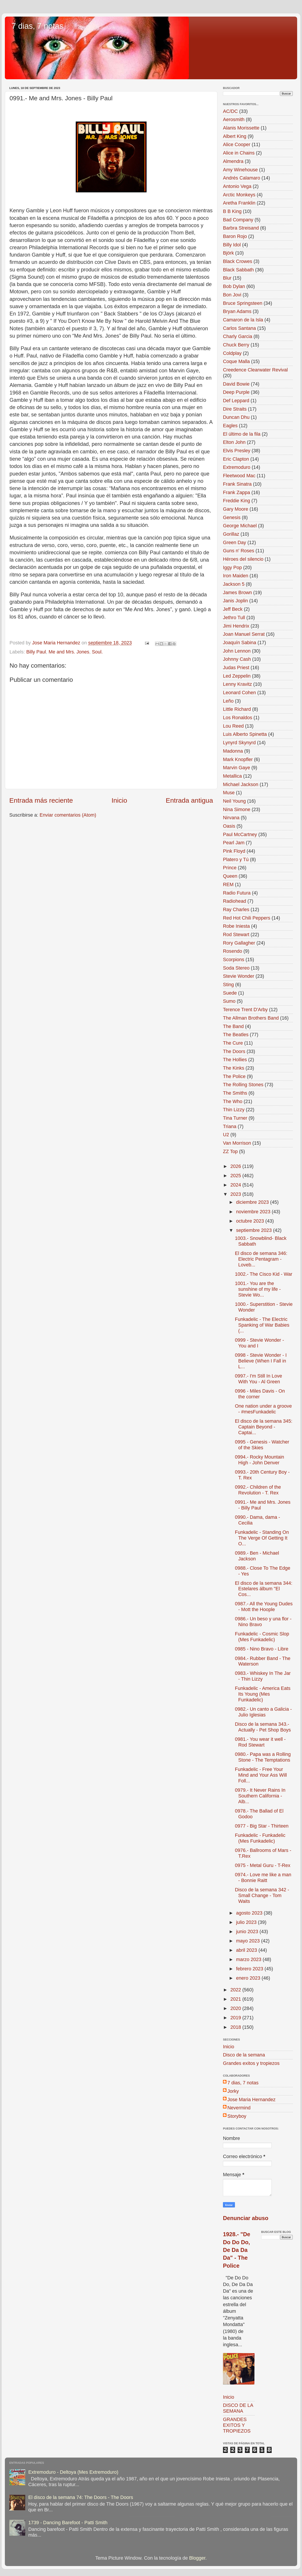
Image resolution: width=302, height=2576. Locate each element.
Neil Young (234, 801)
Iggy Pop (232, 567)
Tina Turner (235, 1118)
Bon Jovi (232, 295)
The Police (234, 1076)
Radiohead (234, 901)
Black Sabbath (238, 269)
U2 (226, 1134)
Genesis (231, 517)
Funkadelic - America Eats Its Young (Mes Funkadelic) (262, 1694)
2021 (236, 1999)
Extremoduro (236, 467)
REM (228, 884)
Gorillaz (231, 534)
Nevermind (238, 2107)
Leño (228, 701)
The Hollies (235, 1059)
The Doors (234, 1051)
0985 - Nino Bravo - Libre (261, 1649)
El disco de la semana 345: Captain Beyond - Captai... (263, 1426)
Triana (229, 1126)
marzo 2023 (249, 1959)
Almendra (233, 161)
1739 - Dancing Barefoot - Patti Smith (68, 2522)
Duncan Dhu (236, 417)
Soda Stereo (236, 968)
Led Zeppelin (237, 676)
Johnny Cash (237, 659)
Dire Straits (235, 409)
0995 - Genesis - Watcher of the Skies (262, 1444)
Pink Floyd (234, 851)
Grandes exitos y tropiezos (251, 2063)
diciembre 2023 (253, 1202)
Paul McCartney (240, 834)
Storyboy (236, 2116)
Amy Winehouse (240, 169)
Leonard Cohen (239, 692)
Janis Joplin (235, 600)
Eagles (230, 425)
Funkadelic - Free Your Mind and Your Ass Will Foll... (261, 1775)
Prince (229, 867)
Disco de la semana (244, 2055)
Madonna (233, 751)
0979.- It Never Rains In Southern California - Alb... (260, 1795)
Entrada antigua (189, 800)
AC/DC (230, 111)
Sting (228, 984)
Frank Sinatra (237, 484)
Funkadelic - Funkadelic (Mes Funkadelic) (260, 1838)
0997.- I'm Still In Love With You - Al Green (258, 1378)
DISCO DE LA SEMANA (238, 2408)
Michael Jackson (240, 784)
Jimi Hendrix (236, 626)
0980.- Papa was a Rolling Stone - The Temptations (263, 1757)
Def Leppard (236, 400)
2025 (236, 1175)
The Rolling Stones (243, 1084)
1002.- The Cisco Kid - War (263, 1274)
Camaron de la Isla (243, 320)
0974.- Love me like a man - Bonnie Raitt (263, 1877)
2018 (236, 2027)
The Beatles (235, 1034)
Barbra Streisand (241, 228)
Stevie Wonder (238, 976)
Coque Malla (236, 361)
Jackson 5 (233, 584)
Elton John (234, 442)
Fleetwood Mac (239, 475)
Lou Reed (233, 726)
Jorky (233, 2091)
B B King (232, 211)
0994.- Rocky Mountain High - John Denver (259, 1459)
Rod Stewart (236, 934)
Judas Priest (236, 667)
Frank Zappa (236, 492)
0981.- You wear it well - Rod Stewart (260, 1742)
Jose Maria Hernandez (251, 2099)
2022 (236, 1989)
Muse (229, 792)
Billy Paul (36, 652)
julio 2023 (247, 1922)
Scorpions (233, 959)
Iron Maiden (235, 575)
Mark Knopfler (238, 759)
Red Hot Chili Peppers (246, 918)
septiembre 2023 (254, 1230)
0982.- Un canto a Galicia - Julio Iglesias (263, 1712)
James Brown (237, 592)
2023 (236, 1194)
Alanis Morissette (241, 128)
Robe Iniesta (236, 926)
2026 (236, 1166)
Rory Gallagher (239, 943)
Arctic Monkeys (239, 194)
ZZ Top (230, 1151)
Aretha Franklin (239, 203)
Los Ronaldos (237, 717)
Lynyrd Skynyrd (239, 742)
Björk (228, 253)
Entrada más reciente (41, 800)
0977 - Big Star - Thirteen (261, 1826)
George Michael (240, 525)
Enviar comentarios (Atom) (68, 815)
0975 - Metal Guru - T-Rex (262, 1865)
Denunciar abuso (245, 2218)
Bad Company (238, 219)
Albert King (234, 136)
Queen (230, 876)
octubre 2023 (250, 1221)
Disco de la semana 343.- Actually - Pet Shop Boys (263, 1727)
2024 (236, 1185)
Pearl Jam (233, 842)
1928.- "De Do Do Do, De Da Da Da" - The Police (236, 2250)
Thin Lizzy (233, 1109)
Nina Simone (236, 809)
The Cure (233, 1043)
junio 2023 (247, 1931)
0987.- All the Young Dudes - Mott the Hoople (264, 1606)
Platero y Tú (236, 859)
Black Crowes (237, 261)
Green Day (234, 542)
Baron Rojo (235, 236)
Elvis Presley (236, 450)
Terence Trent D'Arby (245, 1009)
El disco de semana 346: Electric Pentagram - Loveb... (261, 1259)
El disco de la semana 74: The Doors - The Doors (80, 2497)
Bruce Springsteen (242, 303)
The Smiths (235, 1093)
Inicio (119, 800)
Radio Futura (237, 893)
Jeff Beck (232, 609)
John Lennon (237, 651)
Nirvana (231, 817)
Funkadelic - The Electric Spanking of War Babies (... (262, 1324)
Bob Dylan (234, 286)
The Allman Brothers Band (251, 1018)
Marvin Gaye (236, 767)
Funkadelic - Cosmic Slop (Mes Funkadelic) (262, 1636)
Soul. (97, 652)
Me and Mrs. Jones (68, 652)
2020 (236, 2008)
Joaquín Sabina (239, 642)
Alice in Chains (239, 153)
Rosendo (232, 951)
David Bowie (236, 384)
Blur (227, 278)
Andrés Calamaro (241, 178)
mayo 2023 (248, 1941)
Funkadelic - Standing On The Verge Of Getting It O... (262, 1537)
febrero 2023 (250, 1968)
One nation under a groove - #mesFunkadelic (263, 1409)
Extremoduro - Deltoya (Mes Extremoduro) (73, 2472)
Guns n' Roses (238, 550)
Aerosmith (233, 119)
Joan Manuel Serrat (244, 634)
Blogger (197, 2558)
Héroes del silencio (243, 559)
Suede (230, 993)
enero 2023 (248, 1978)
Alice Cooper (236, 144)
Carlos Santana (239, 328)
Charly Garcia (237, 336)
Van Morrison (237, 1143)
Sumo (229, 1001)
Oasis (229, 826)
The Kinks (233, 1068)
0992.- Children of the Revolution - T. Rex (258, 1490)
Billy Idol (232, 244)
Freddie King (236, 500)
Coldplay (232, 353)
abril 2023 (247, 1950)
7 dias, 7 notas (37, 26)
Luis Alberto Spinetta (245, 734)
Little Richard (237, 709)
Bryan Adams (237, 311)
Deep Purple (236, 392)
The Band (233, 1026)
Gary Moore (235, 509)
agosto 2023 (250, 1913)
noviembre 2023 (254, 1211)
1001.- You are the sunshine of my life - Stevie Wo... (258, 1289)
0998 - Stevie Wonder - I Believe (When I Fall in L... (261, 1360)
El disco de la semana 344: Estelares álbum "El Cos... (263, 1588)
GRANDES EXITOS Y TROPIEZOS (237, 2425)
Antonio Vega (237, 186)
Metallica (232, 776)
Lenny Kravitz (237, 684)
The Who (232, 1101)
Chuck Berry (236, 345)
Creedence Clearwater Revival (255, 370)
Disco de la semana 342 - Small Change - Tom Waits (262, 1895)
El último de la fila (241, 434)
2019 (236, 2017)
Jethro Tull (234, 617)
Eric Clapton (236, 459)
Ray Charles (236, 909)
